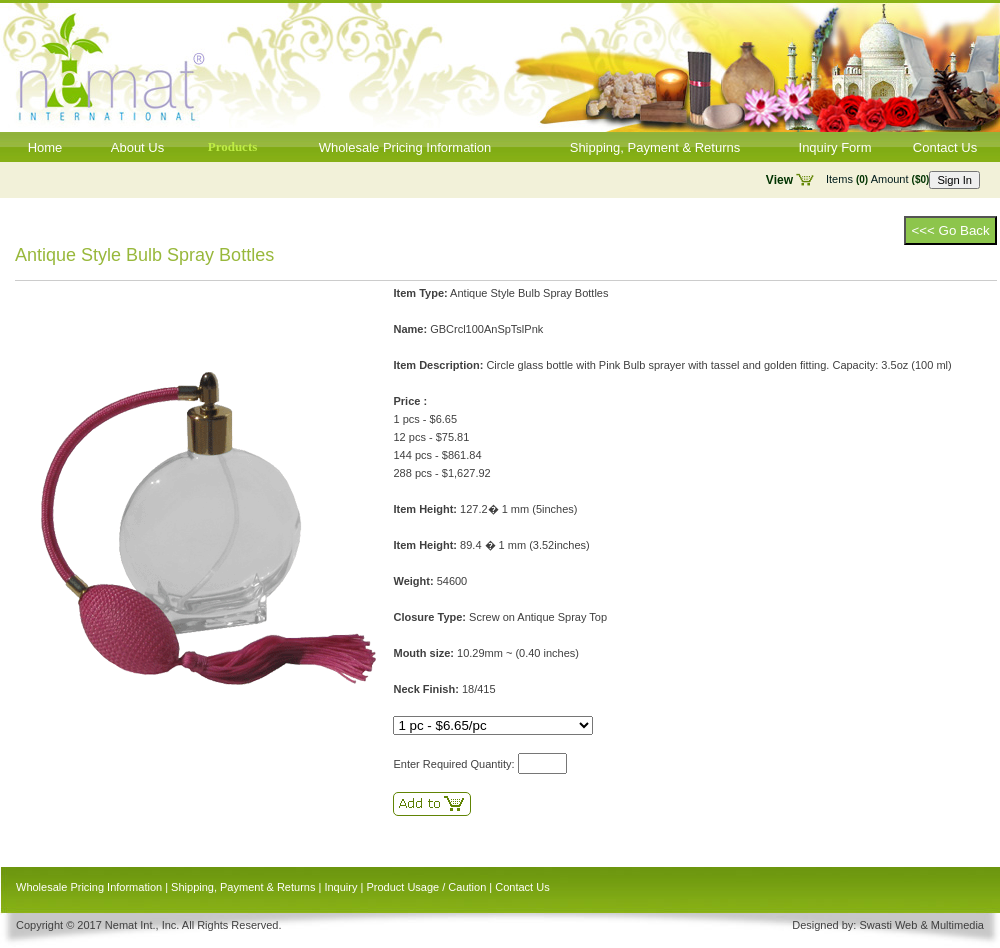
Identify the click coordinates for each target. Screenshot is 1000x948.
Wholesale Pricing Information (405, 147)
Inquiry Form (835, 147)
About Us (137, 147)
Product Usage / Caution (426, 887)
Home (45, 147)
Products (233, 146)
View (779, 180)
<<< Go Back (950, 230)
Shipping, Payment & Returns (655, 147)
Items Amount (877, 179)
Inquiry (340, 887)
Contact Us (945, 147)
